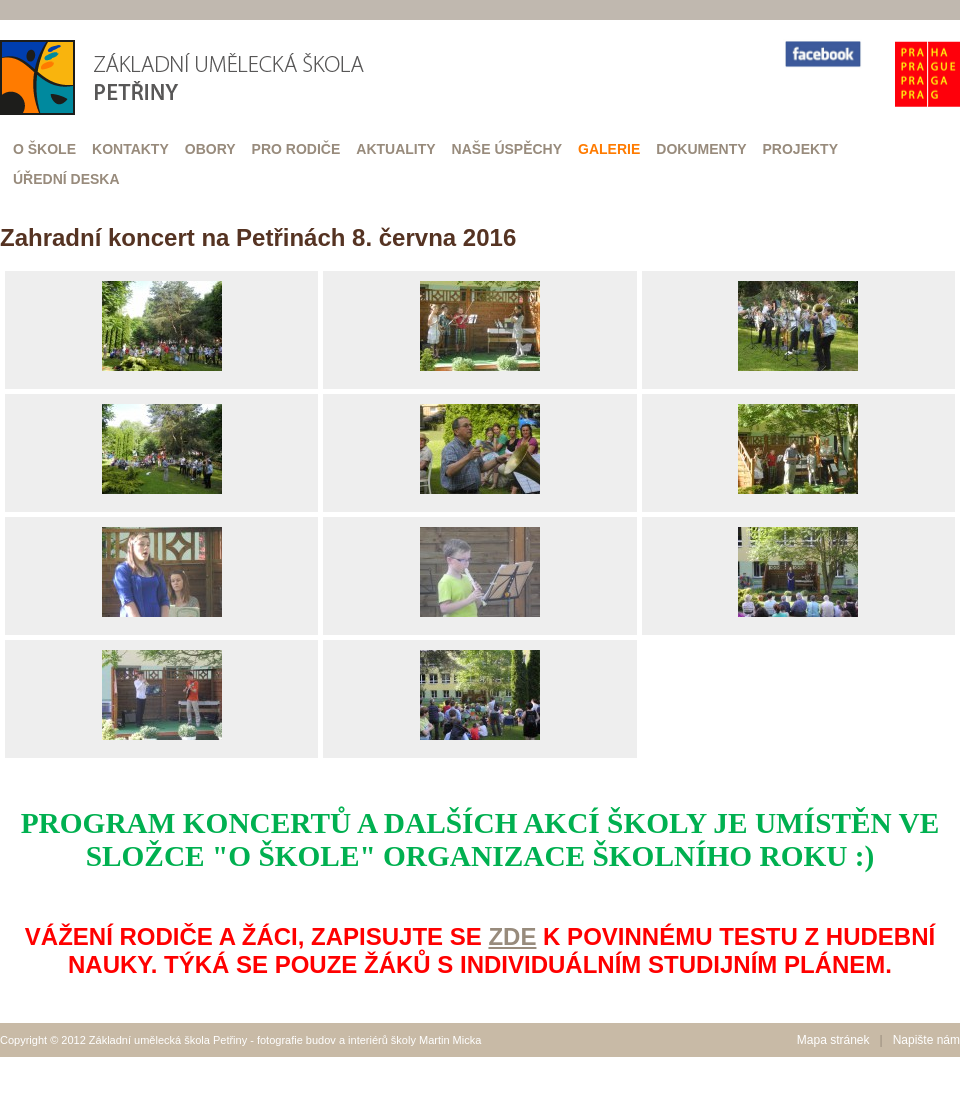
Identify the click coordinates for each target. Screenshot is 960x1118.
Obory (210, 149)
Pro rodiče (296, 149)
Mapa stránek (833, 1040)
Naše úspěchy (507, 149)
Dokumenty (701, 149)
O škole (44, 149)
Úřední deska (66, 179)
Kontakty (130, 149)
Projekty (800, 149)
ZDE (512, 936)
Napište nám (926, 1040)
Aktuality (395, 149)
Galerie (609, 149)
